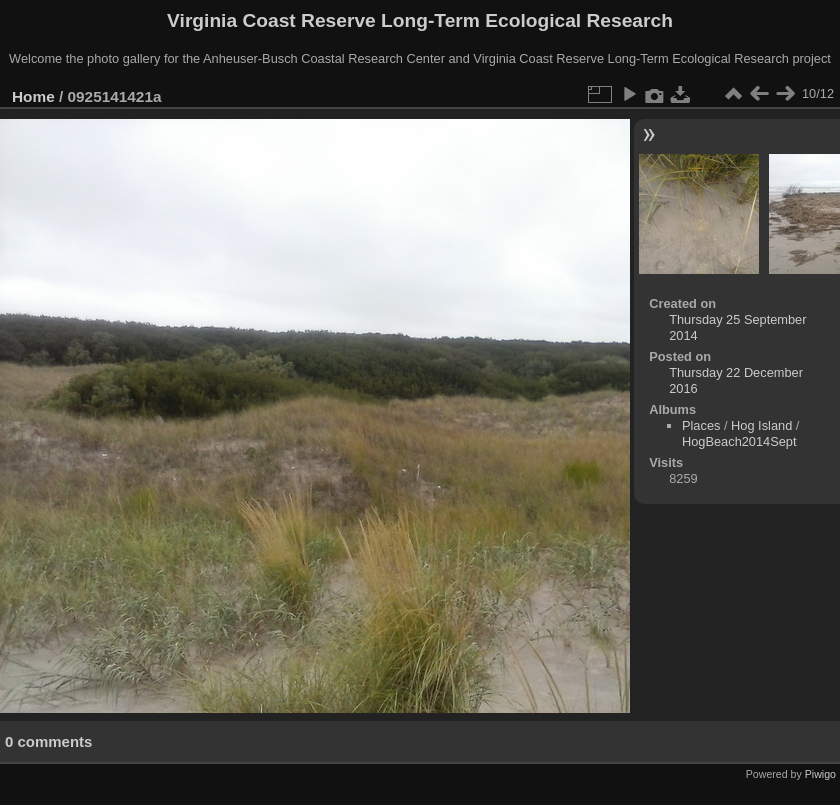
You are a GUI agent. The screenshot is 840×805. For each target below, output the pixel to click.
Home (33, 96)
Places (701, 425)
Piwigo (820, 774)
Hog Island (761, 425)
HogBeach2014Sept (739, 441)
